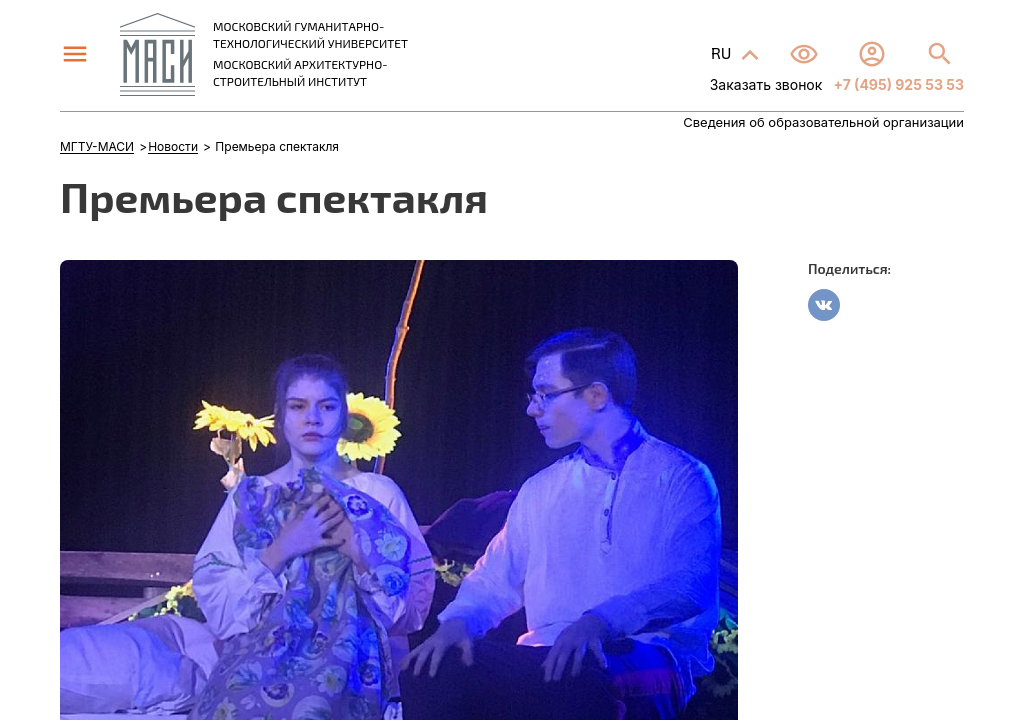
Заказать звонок (766, 84)
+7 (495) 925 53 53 (897, 84)
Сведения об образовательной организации (823, 122)
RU (723, 52)
